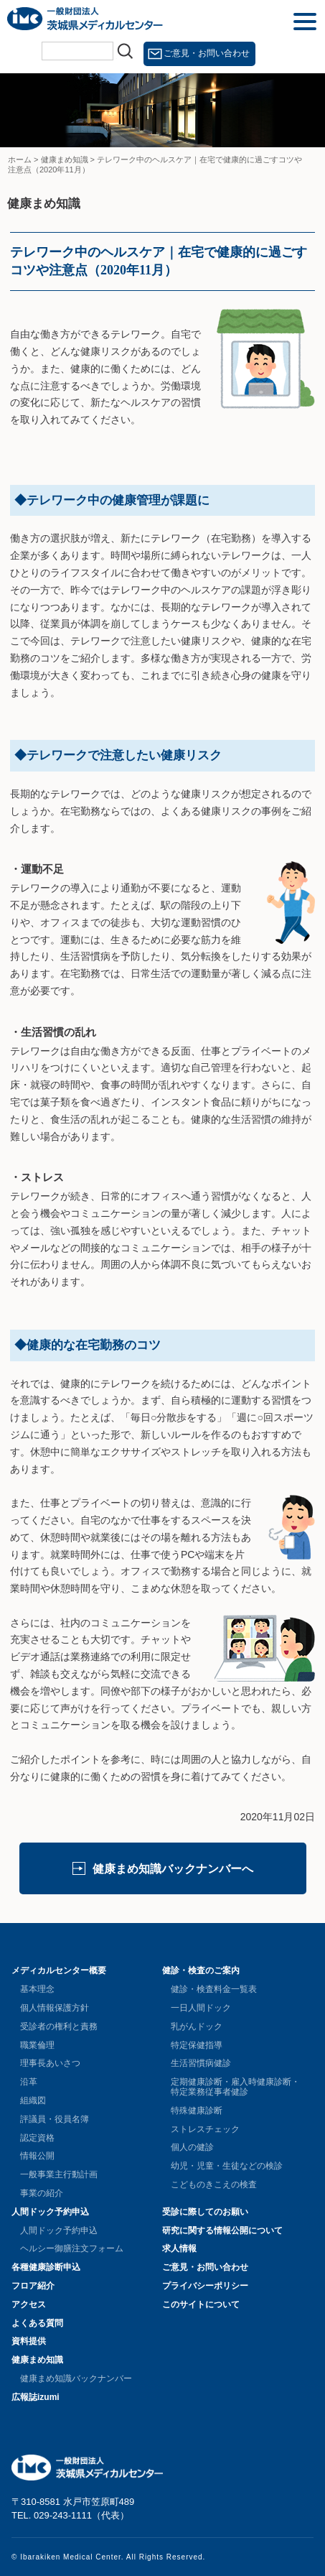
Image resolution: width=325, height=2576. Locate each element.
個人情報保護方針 (54, 2008)
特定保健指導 (196, 2045)
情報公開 (37, 2156)
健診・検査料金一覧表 (214, 1989)
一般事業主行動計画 (59, 2174)
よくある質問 (37, 2323)
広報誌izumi (35, 2397)
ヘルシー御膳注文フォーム (71, 2248)
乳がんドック (196, 2026)
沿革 (28, 2082)
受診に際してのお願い (205, 2212)
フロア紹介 (33, 2286)
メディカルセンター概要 (58, 1970)
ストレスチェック (205, 2129)
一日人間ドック (201, 2008)
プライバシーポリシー (205, 2286)
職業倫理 (37, 2045)
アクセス (28, 2304)
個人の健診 (192, 2147)
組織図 (33, 2100)
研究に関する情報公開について (222, 2230)
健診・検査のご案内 (201, 1970)
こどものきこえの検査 (214, 2184)
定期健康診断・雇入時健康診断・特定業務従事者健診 (235, 2087)
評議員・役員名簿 (54, 2119)
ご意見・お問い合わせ (207, 53)
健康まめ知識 (37, 2360)
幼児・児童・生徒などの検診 (227, 2166)
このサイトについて (201, 2304)
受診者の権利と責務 (59, 2026)
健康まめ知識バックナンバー (76, 2378)
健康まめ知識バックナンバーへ (173, 1869)
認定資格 (37, 2138)
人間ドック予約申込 (50, 2212)
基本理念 (37, 1989)
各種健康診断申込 (45, 2267)
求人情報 (179, 2248)
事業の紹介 (41, 2193)
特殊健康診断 (196, 2110)
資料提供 (28, 2341)
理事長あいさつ (50, 2063)
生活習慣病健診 (201, 2063)
